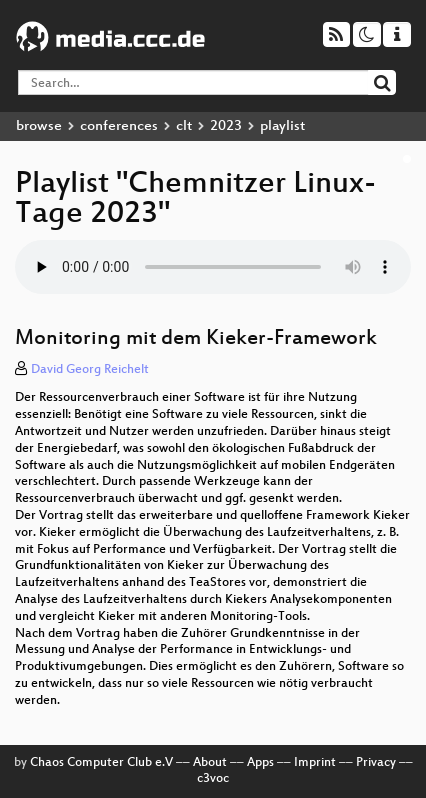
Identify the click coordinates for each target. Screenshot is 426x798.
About (210, 763)
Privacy (376, 763)
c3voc (213, 779)
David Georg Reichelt (90, 370)
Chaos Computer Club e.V (101, 763)
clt (184, 126)
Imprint (315, 763)
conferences (119, 126)
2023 (226, 126)
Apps (260, 763)
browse (39, 126)
